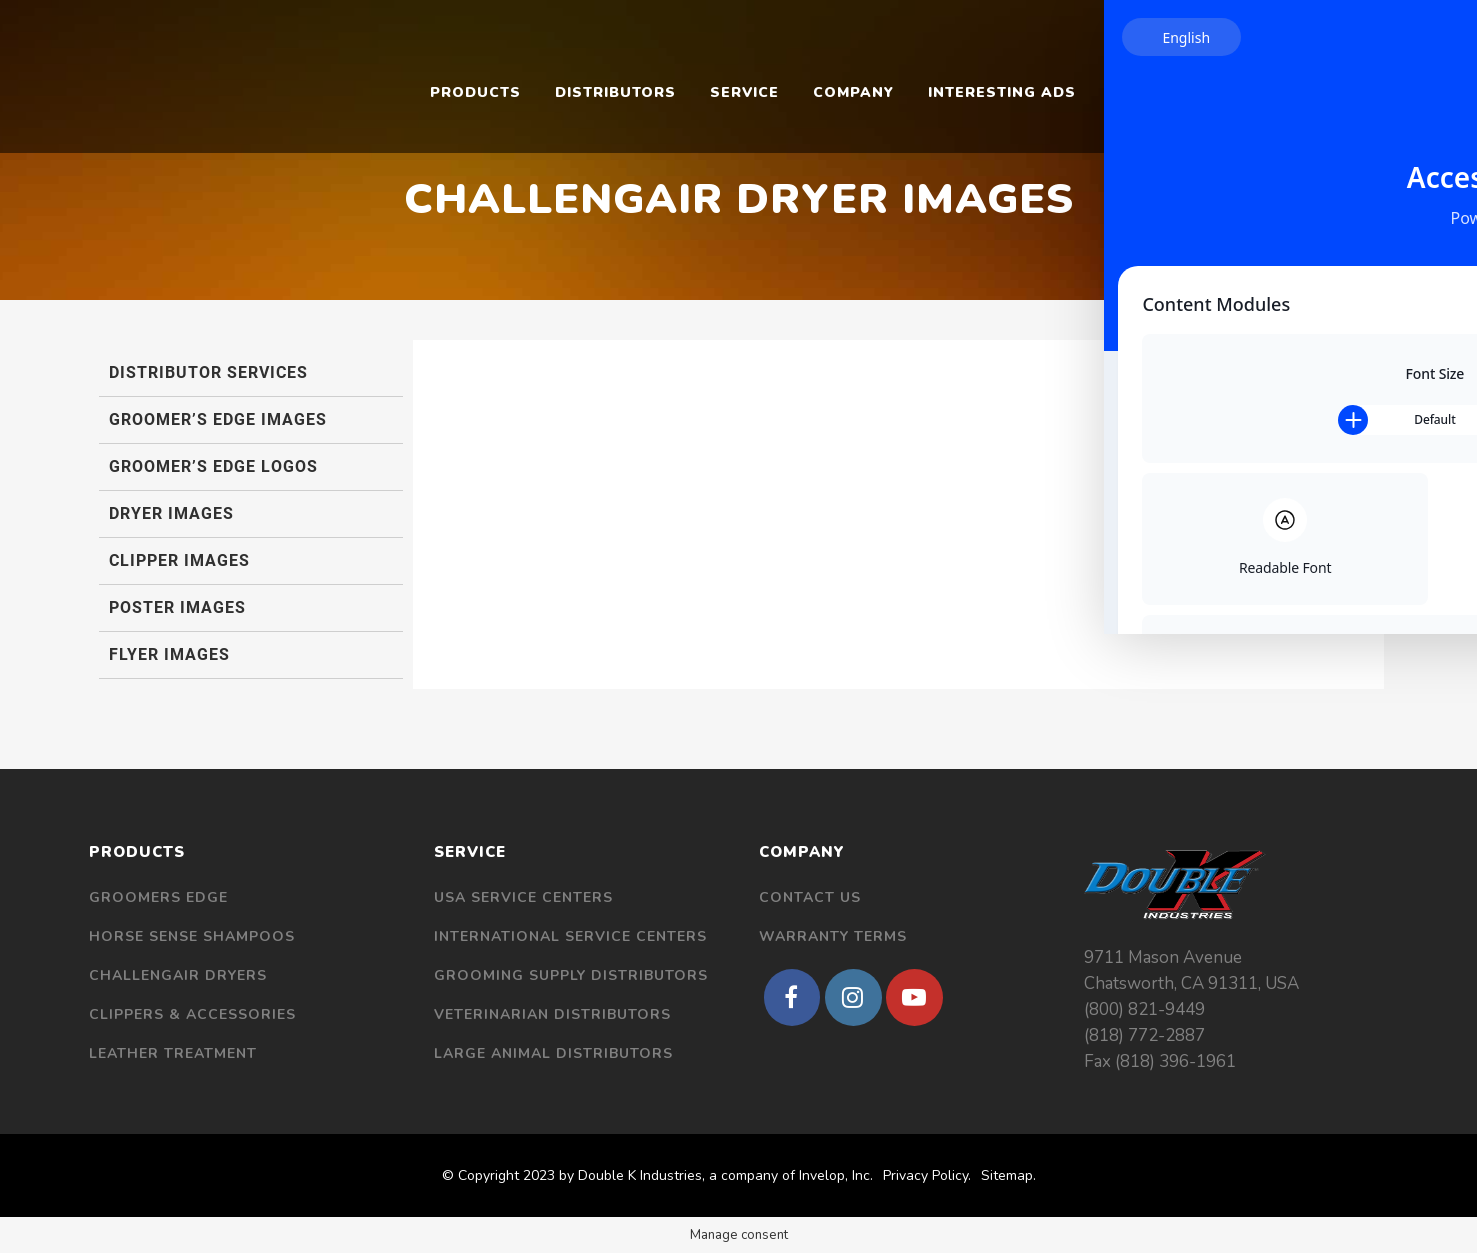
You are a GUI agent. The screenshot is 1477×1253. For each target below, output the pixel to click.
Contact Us (810, 897)
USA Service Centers (523, 897)
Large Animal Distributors (553, 1053)
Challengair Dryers (178, 975)
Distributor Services (208, 372)
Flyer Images (169, 654)
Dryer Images (171, 513)
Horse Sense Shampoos (192, 936)
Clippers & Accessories (192, 1014)
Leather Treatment (173, 1053)
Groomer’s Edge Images (218, 419)
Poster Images (177, 607)
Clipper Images (179, 560)
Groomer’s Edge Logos (213, 466)
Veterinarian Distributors (552, 1014)
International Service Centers (570, 936)
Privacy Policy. (927, 1175)
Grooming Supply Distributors (571, 975)
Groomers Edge (158, 897)
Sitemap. (1008, 1175)
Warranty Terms (833, 936)
